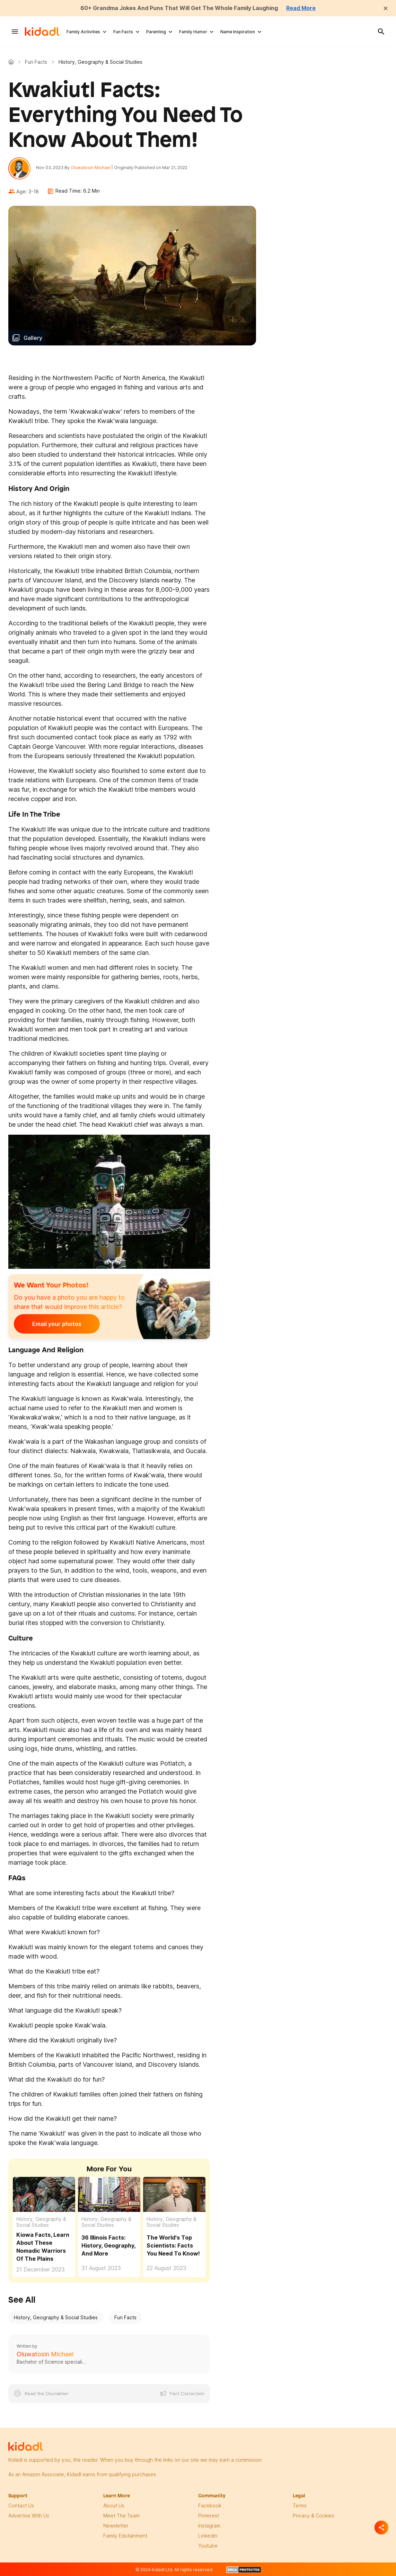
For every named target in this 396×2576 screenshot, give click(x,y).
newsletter (116, 2526)
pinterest (208, 2515)
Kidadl (12, 61)
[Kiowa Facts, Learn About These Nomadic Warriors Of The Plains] (44, 2194)
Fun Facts (123, 31)
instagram (209, 2526)
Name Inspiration (237, 31)
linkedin (207, 2536)
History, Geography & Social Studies (41, 2222)
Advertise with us (28, 2515)
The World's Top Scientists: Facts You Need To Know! (173, 2245)
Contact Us (21, 2505)
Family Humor (193, 31)
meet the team (121, 2515)
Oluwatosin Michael (91, 167)
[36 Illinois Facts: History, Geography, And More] (109, 2194)
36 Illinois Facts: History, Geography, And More (108, 2245)
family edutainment (125, 2536)
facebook (209, 2505)
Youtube (208, 2546)
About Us (113, 2505)
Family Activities (83, 31)
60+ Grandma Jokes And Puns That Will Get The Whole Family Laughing (179, 8)
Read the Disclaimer (47, 2393)
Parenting (156, 31)
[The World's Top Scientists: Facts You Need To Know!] (174, 2194)
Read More (301, 8)
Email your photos (56, 1323)
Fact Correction (187, 2393)
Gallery (33, 337)
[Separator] (381, 2527)
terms (300, 2505)
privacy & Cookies (313, 2515)
